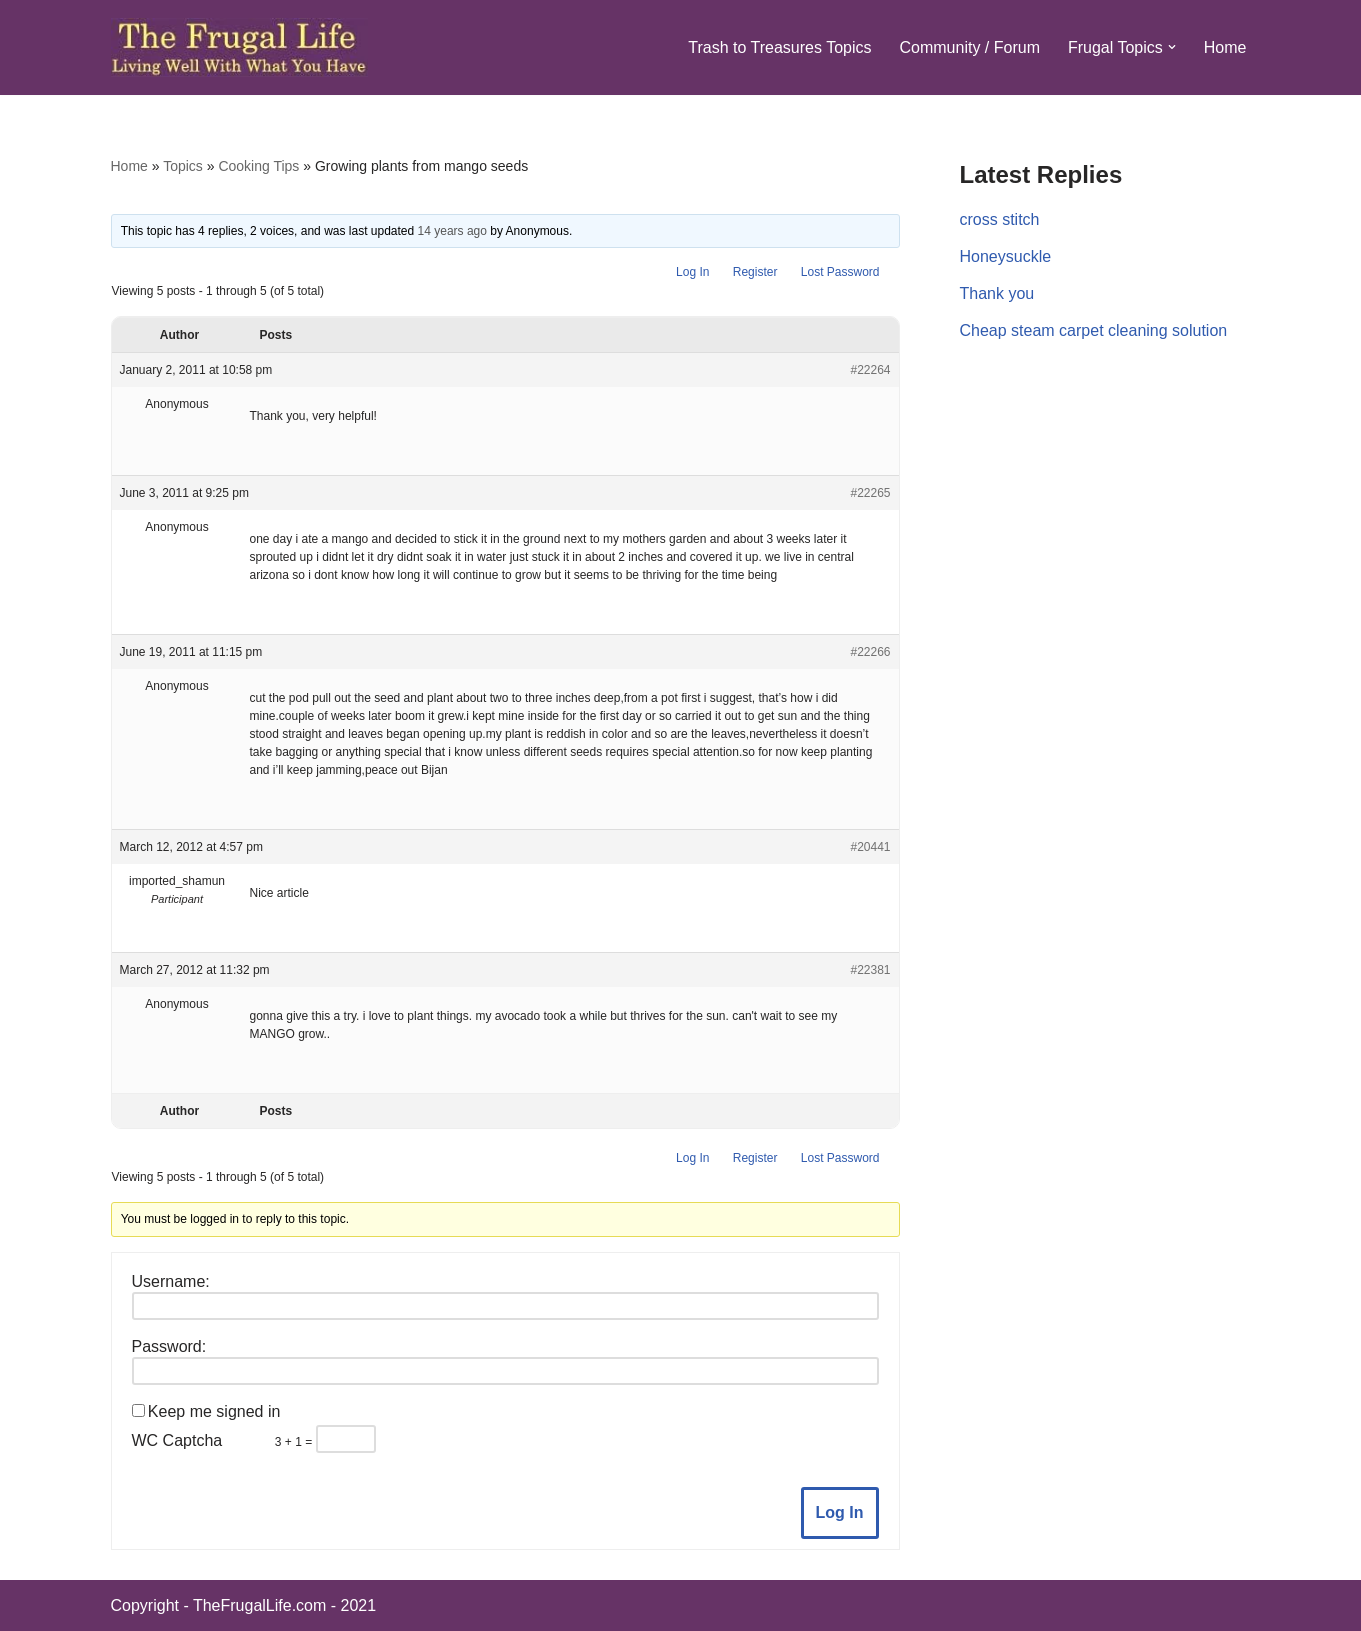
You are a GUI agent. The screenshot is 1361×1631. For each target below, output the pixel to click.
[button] (1172, 47)
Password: (169, 1346)
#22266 (870, 652)
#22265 (870, 493)
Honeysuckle (1006, 256)
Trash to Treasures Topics (779, 47)
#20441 (870, 847)
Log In (692, 272)
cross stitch (1000, 219)
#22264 (870, 370)
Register (755, 272)
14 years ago (452, 231)
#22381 (870, 970)
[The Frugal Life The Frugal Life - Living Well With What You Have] (239, 47)
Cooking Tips (258, 166)
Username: (171, 1281)
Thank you (997, 293)
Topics (183, 166)
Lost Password (840, 272)
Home (1225, 47)
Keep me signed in (214, 1411)
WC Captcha (177, 1440)
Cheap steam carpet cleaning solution (1094, 330)
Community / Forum (969, 47)
